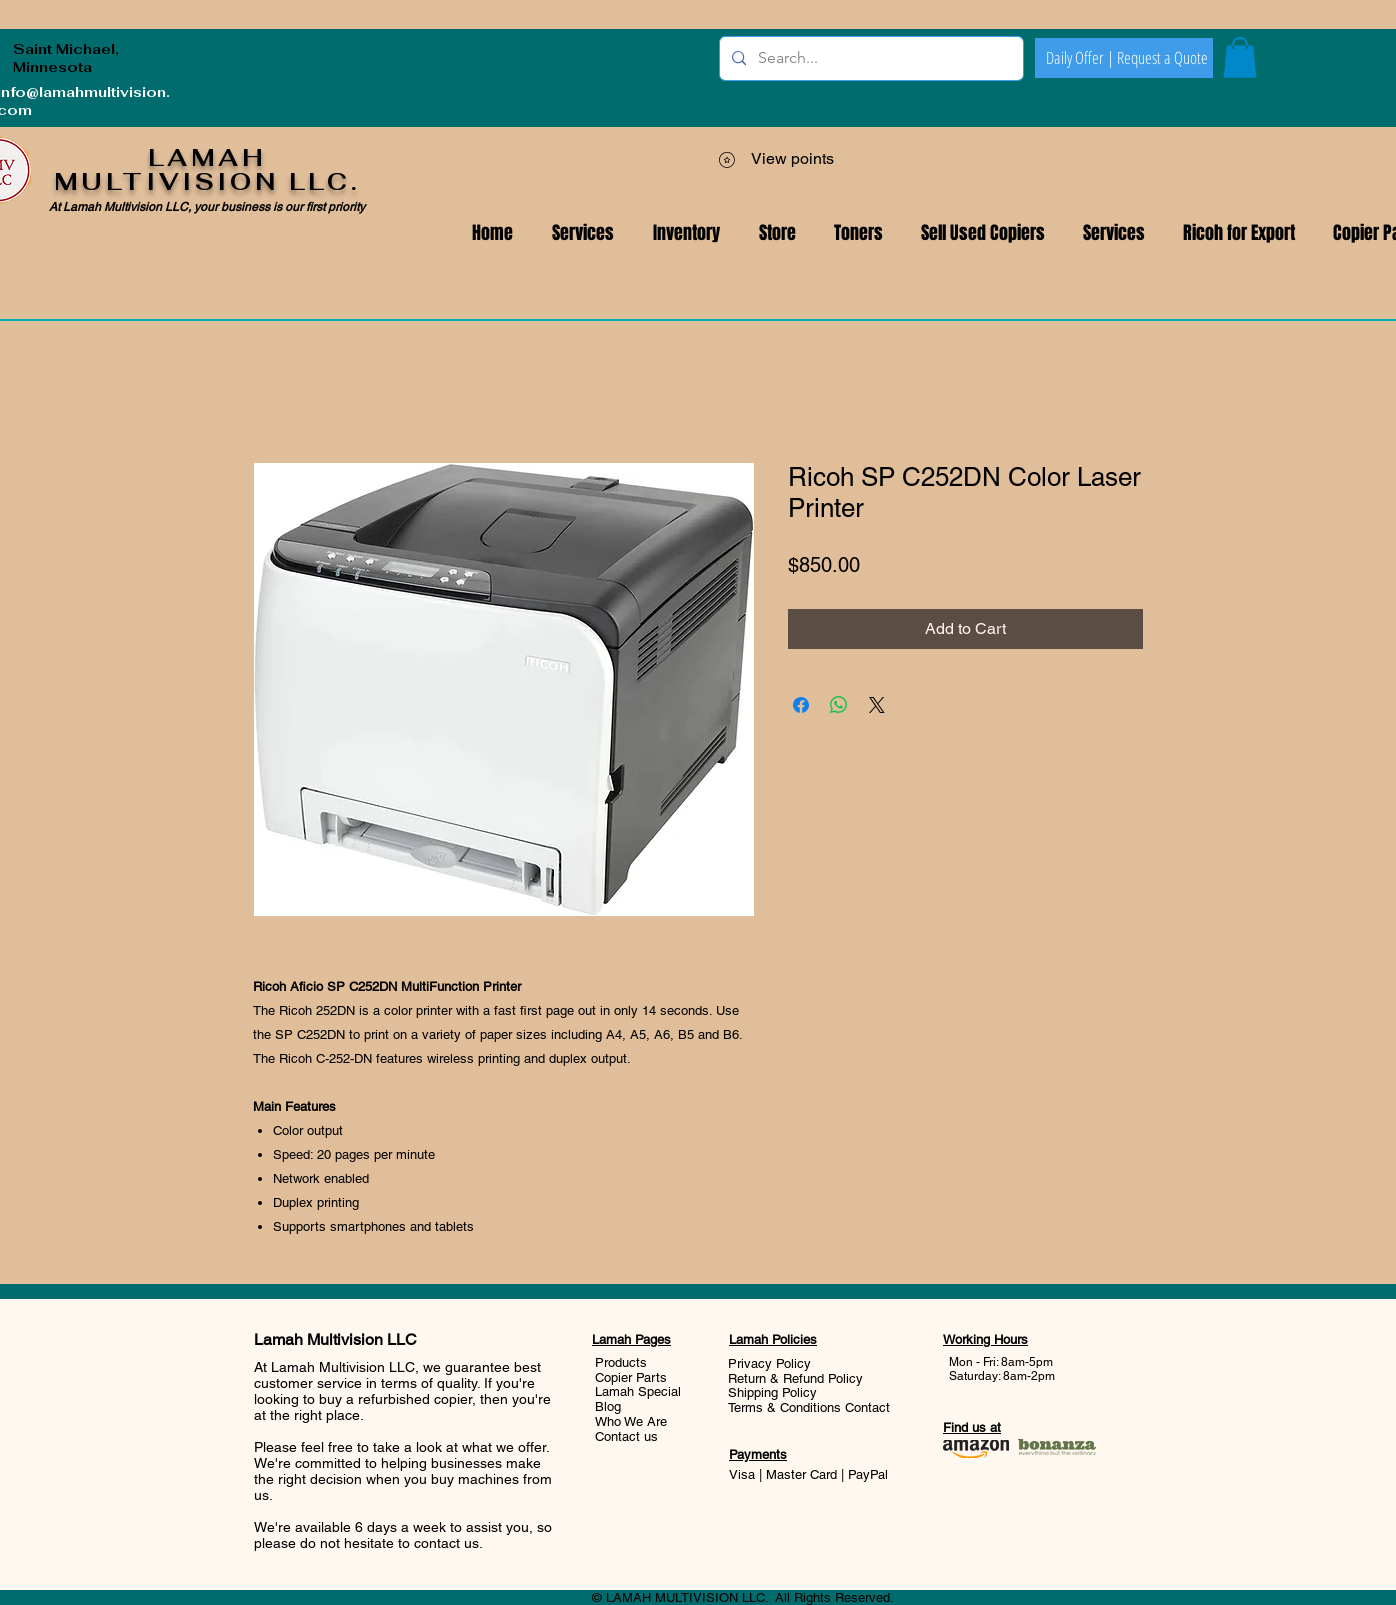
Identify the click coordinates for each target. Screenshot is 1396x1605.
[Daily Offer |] (1080, 58)
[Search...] (869, 58)
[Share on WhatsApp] (839, 705)
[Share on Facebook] (801, 705)
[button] (1114, 233)
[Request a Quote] (1162, 58)
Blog (608, 1406)
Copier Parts (631, 1377)
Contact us (626, 1436)
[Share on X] (877, 705)
